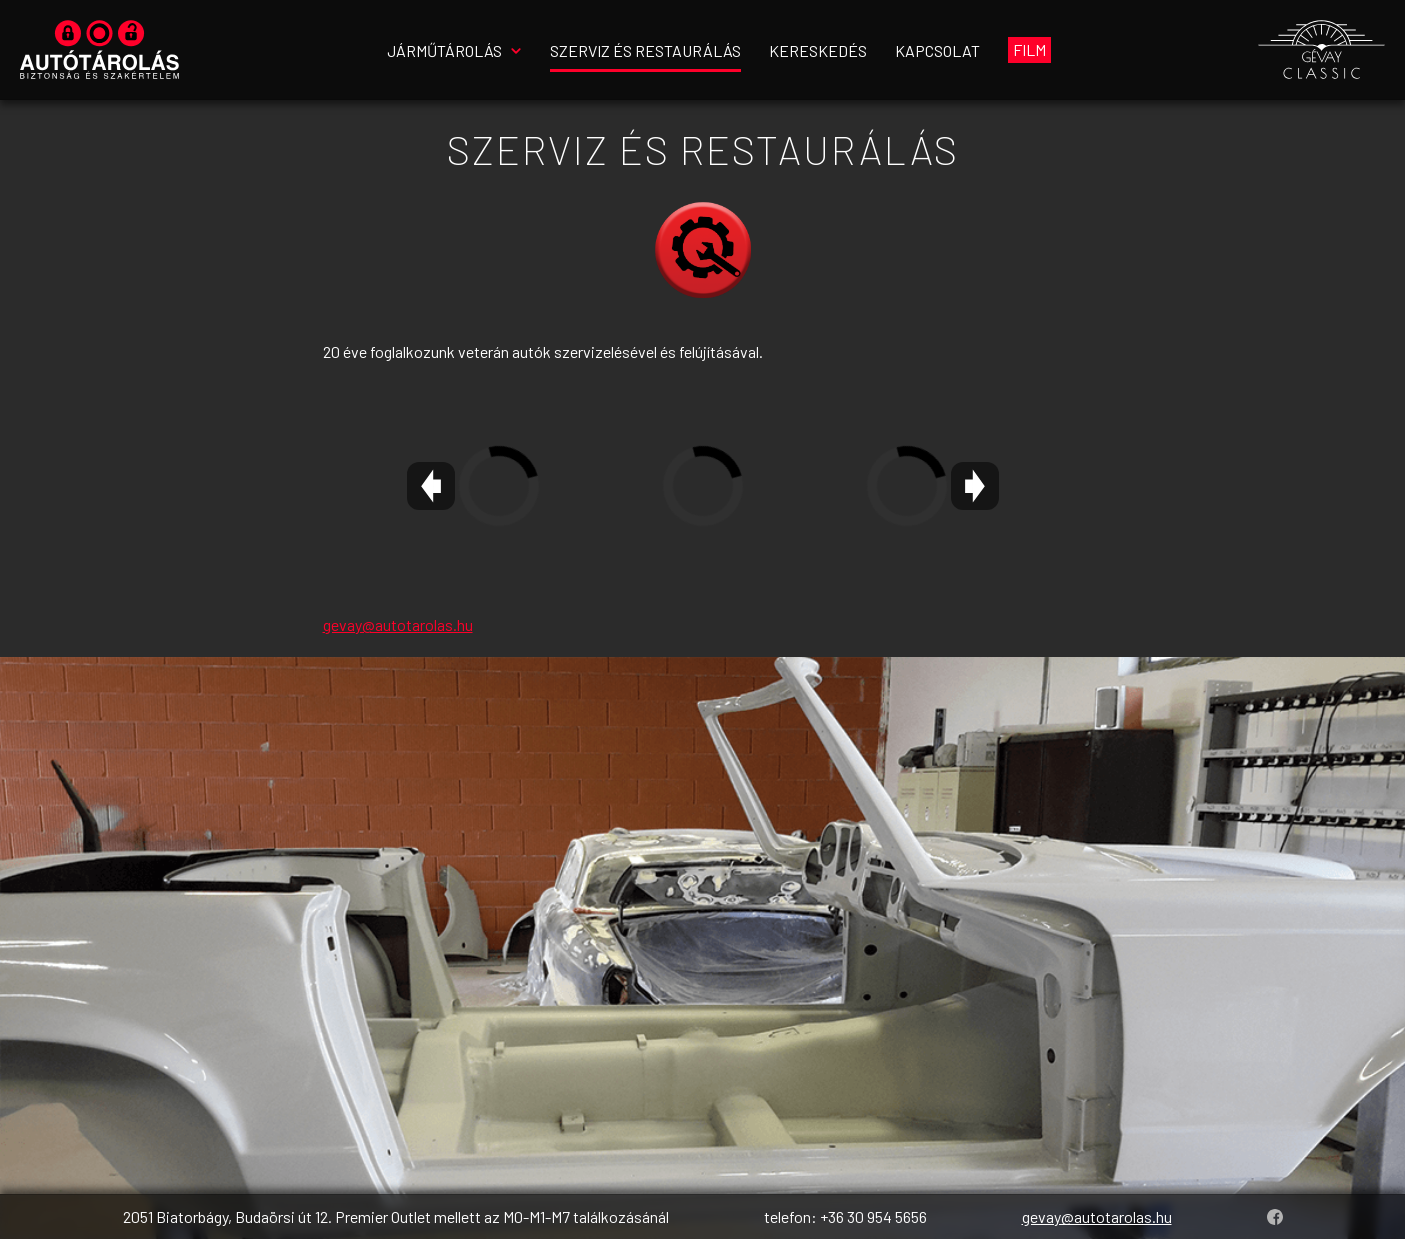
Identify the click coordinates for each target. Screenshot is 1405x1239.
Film (1029, 49)
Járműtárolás (444, 50)
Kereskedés (818, 50)
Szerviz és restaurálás (645, 50)
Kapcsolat (937, 50)
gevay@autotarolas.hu (398, 624)
